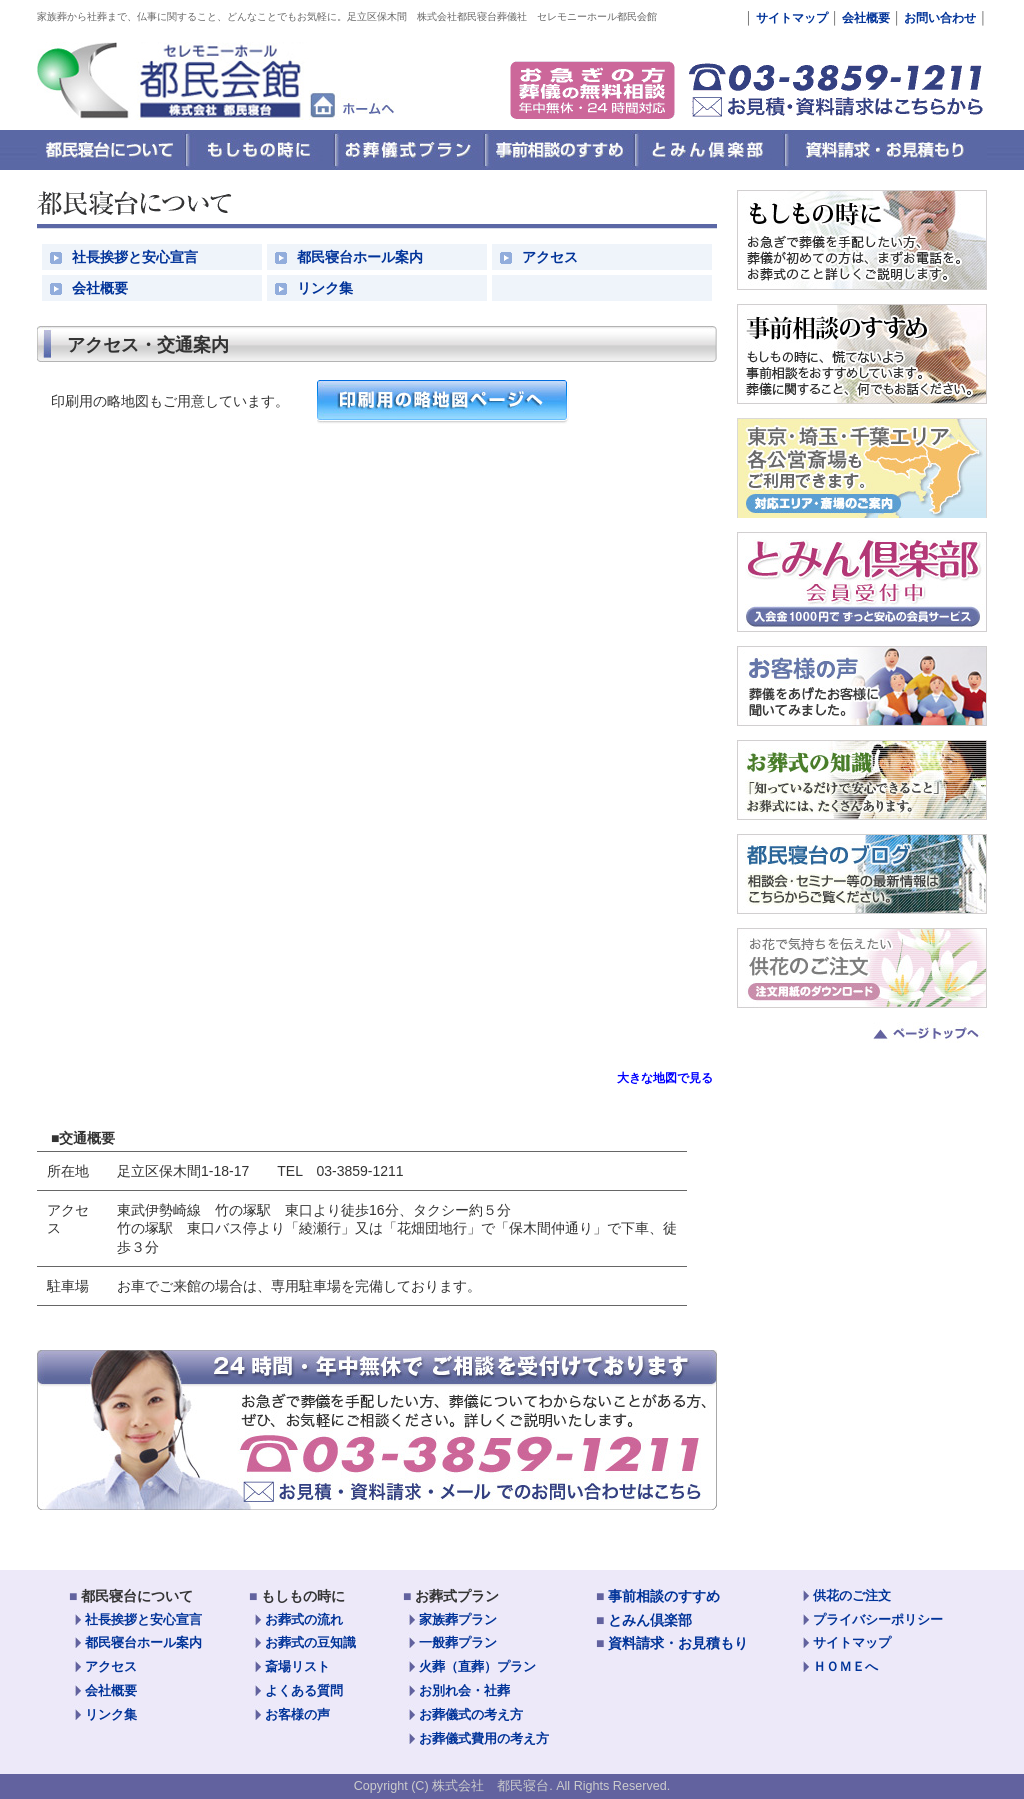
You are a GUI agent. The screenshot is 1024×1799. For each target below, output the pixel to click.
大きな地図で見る (665, 1077)
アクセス (550, 257)
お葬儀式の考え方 (471, 1715)
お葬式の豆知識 (310, 1643)
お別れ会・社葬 (464, 1691)
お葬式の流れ (304, 1620)
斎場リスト (297, 1667)
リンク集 (325, 288)
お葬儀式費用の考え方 (484, 1739)
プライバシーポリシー (878, 1620)
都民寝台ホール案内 (360, 257)
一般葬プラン (458, 1643)
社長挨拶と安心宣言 (135, 257)
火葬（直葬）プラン (477, 1667)
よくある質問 (304, 1691)
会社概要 (866, 18)
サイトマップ (792, 18)
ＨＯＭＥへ (845, 1667)
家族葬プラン (458, 1620)
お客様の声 (297, 1715)
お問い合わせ (938, 18)
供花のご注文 (852, 1596)
